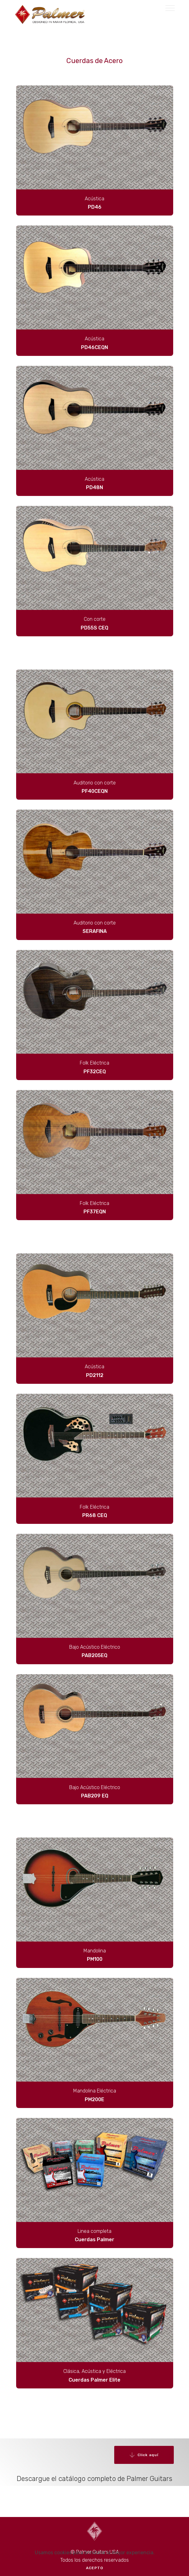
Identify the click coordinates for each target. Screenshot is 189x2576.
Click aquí (144, 2454)
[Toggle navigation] (170, 8)
